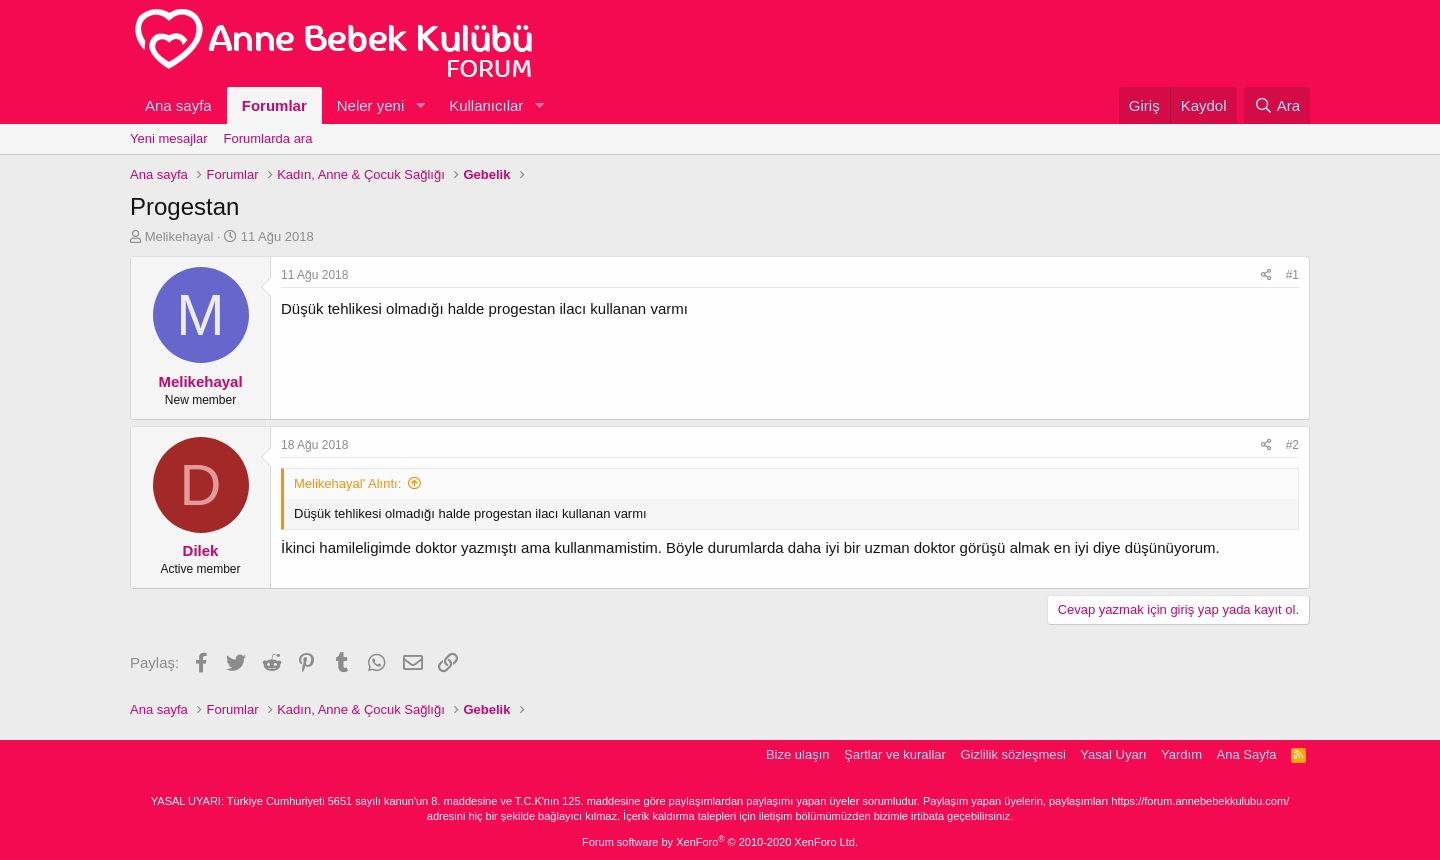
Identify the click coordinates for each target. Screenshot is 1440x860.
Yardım (1181, 754)
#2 (1292, 445)
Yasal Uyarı (1113, 754)
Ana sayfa (178, 105)
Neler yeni (371, 105)
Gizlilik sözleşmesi (1012, 754)
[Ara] (1277, 105)
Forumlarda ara (268, 138)
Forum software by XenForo (720, 842)
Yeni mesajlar (169, 138)
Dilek (201, 550)
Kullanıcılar (486, 105)
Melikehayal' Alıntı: (347, 483)
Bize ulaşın (798, 754)
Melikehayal (179, 236)
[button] (420, 105)
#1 (1292, 275)
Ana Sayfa (1247, 754)
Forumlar (274, 105)
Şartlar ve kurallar (895, 754)
